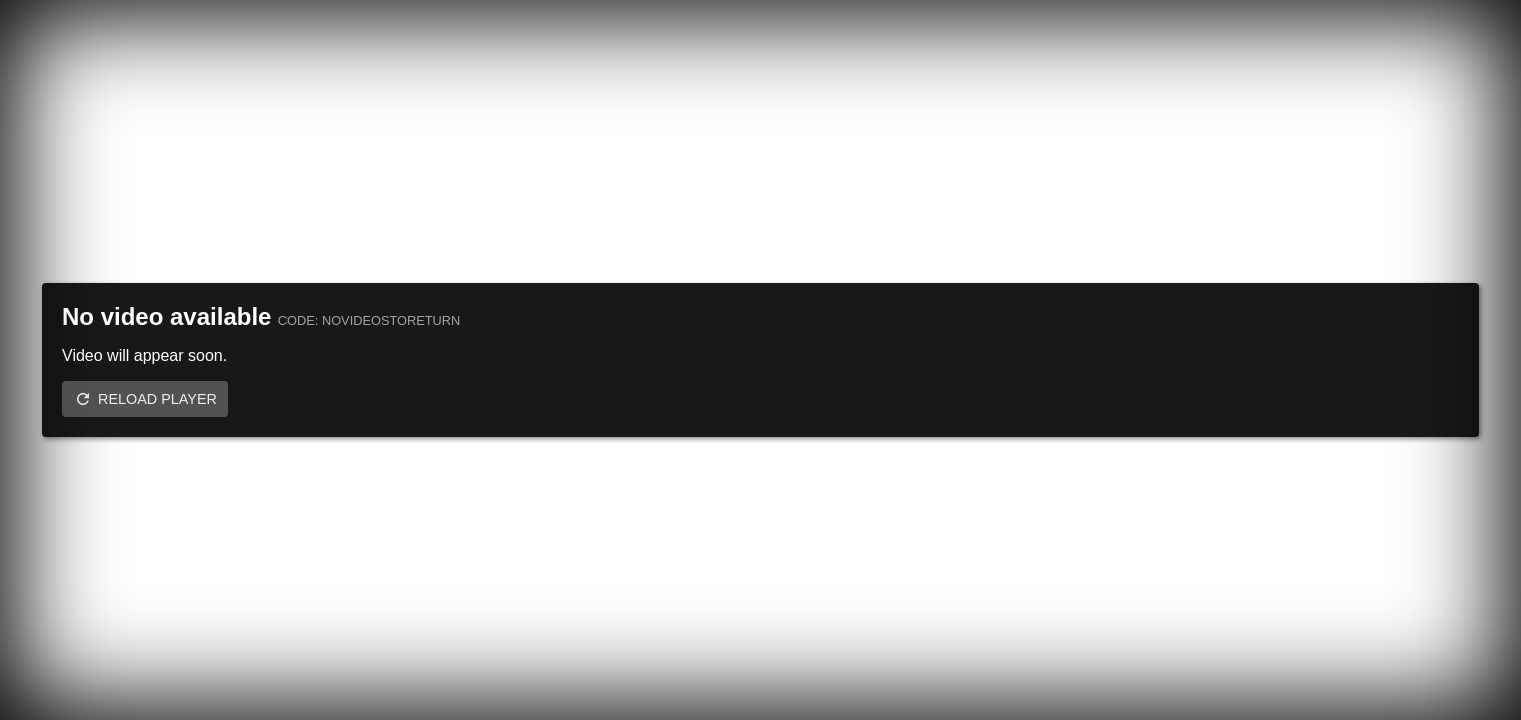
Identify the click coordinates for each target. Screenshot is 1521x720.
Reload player (157, 399)
